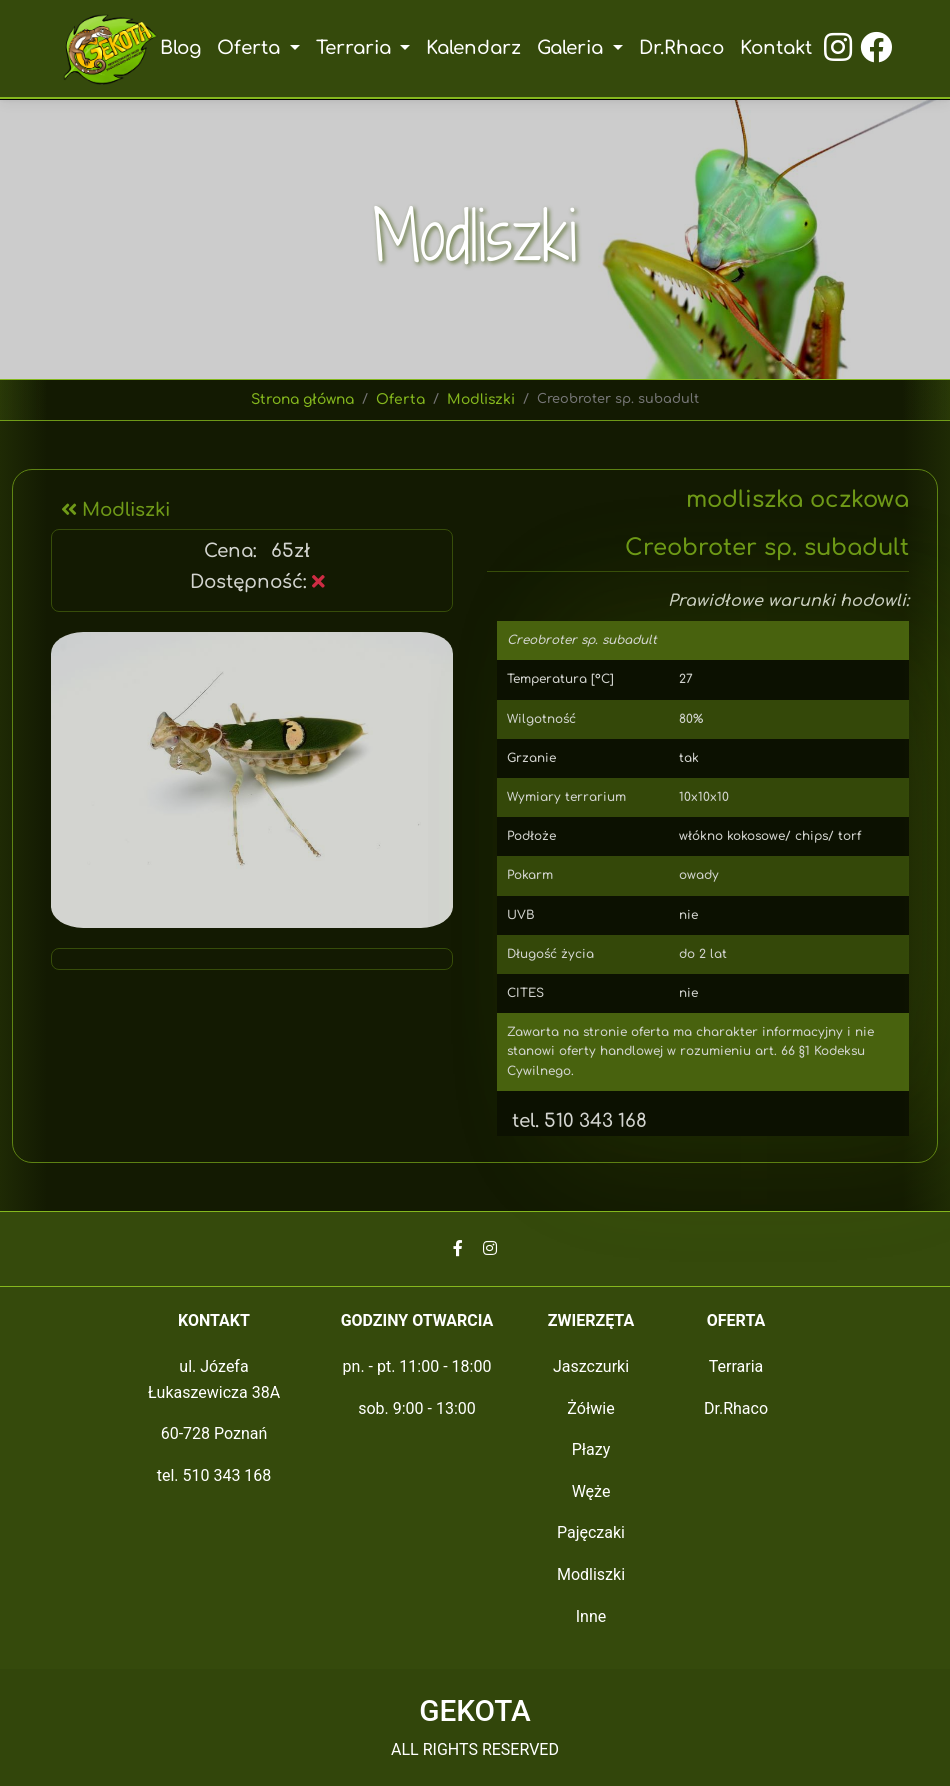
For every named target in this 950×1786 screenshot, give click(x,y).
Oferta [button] (249, 48)
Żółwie (590, 1408)
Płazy (591, 1449)
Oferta (402, 399)
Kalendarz (474, 48)
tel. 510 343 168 (572, 1121)
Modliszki (482, 399)
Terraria (736, 1366)
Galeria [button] (573, 48)
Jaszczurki (591, 1366)
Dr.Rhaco (683, 48)
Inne (591, 1616)
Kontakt (778, 48)
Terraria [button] (354, 48)
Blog (178, 48)
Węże (591, 1491)
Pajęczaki (591, 1532)
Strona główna (304, 399)
